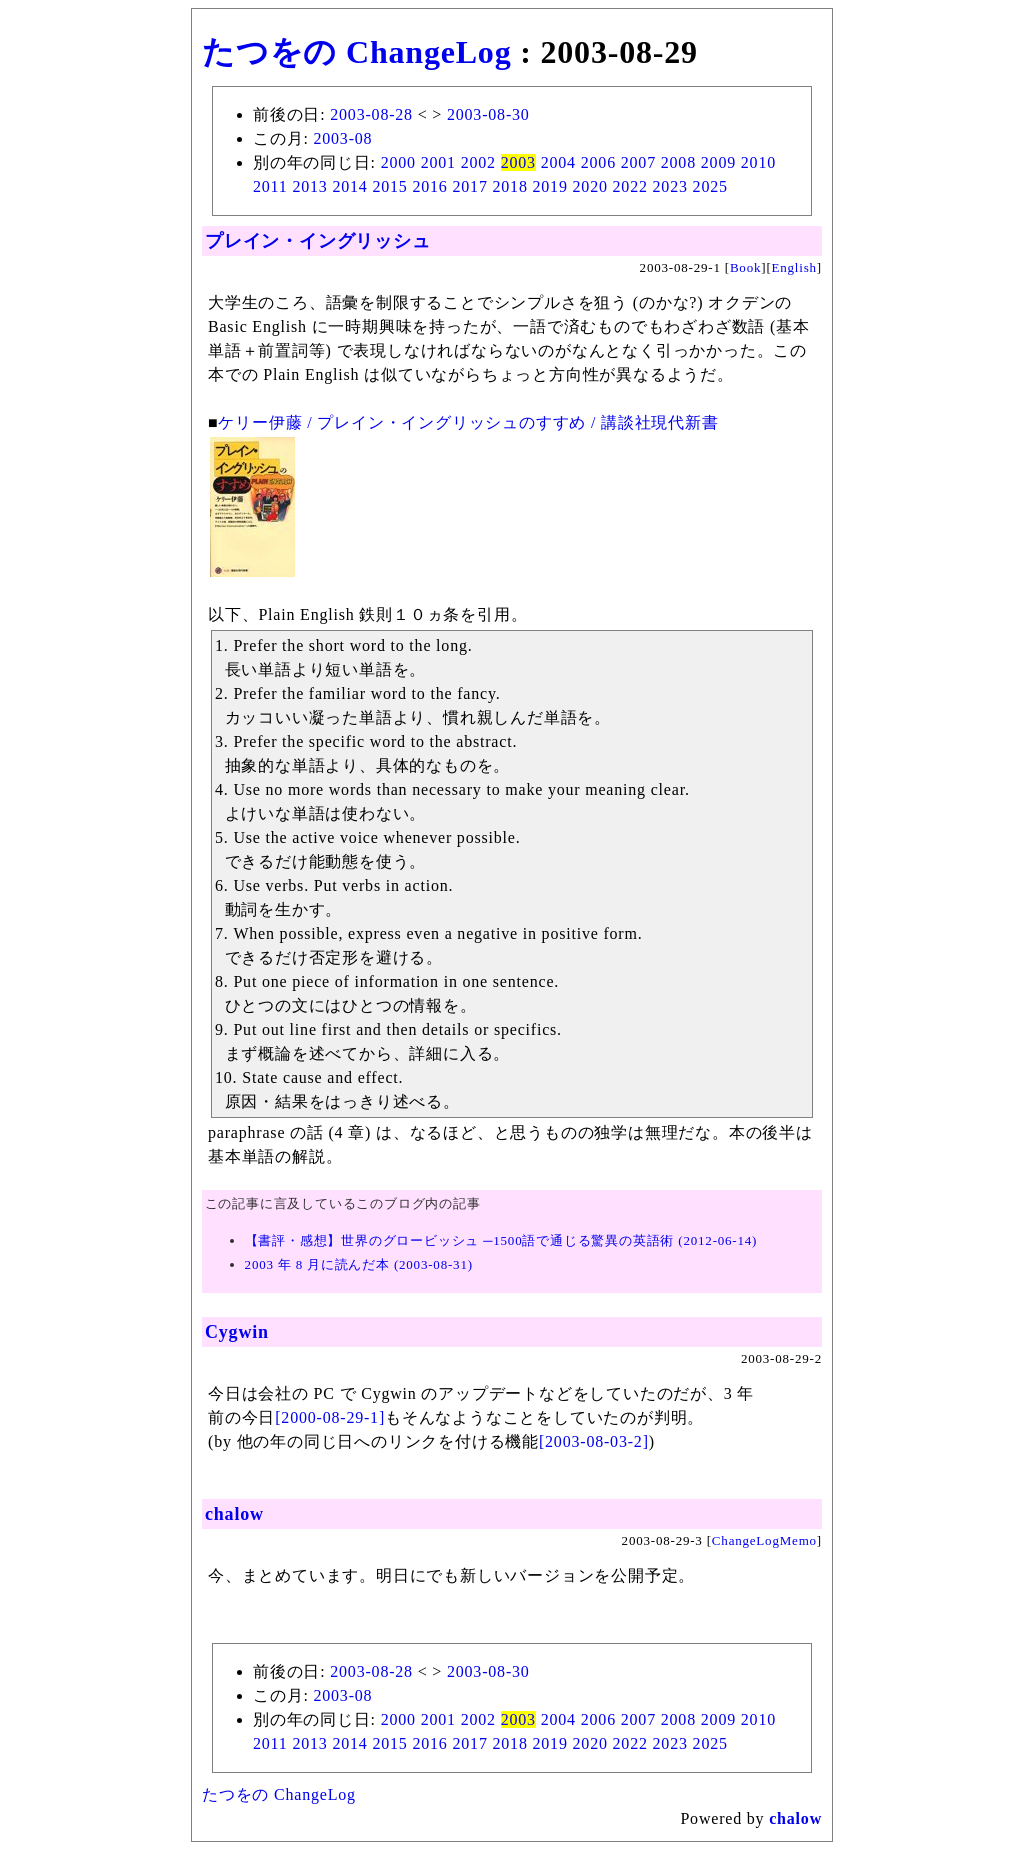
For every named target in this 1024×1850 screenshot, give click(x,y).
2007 (638, 162)
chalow (234, 1514)
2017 (469, 186)
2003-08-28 (371, 114)
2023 (670, 186)
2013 (309, 186)
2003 (518, 162)
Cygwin (237, 1332)
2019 (550, 186)
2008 (678, 162)
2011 (270, 186)
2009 (718, 162)
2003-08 (342, 138)
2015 (389, 186)
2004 (558, 162)
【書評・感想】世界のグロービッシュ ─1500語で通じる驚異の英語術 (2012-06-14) (501, 1240)
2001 (438, 162)
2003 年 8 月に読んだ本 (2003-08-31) (359, 1264)
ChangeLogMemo (764, 1540)
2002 (478, 162)
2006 (598, 162)
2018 (510, 186)
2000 (398, 162)
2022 (630, 186)
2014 (349, 186)
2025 (710, 186)
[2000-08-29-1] (330, 1417)
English (794, 267)
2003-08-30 (488, 114)
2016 (429, 186)
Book (745, 267)
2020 (590, 186)
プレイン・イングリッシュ (318, 241)
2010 (758, 162)
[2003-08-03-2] (594, 1441)
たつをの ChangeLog (356, 52)
